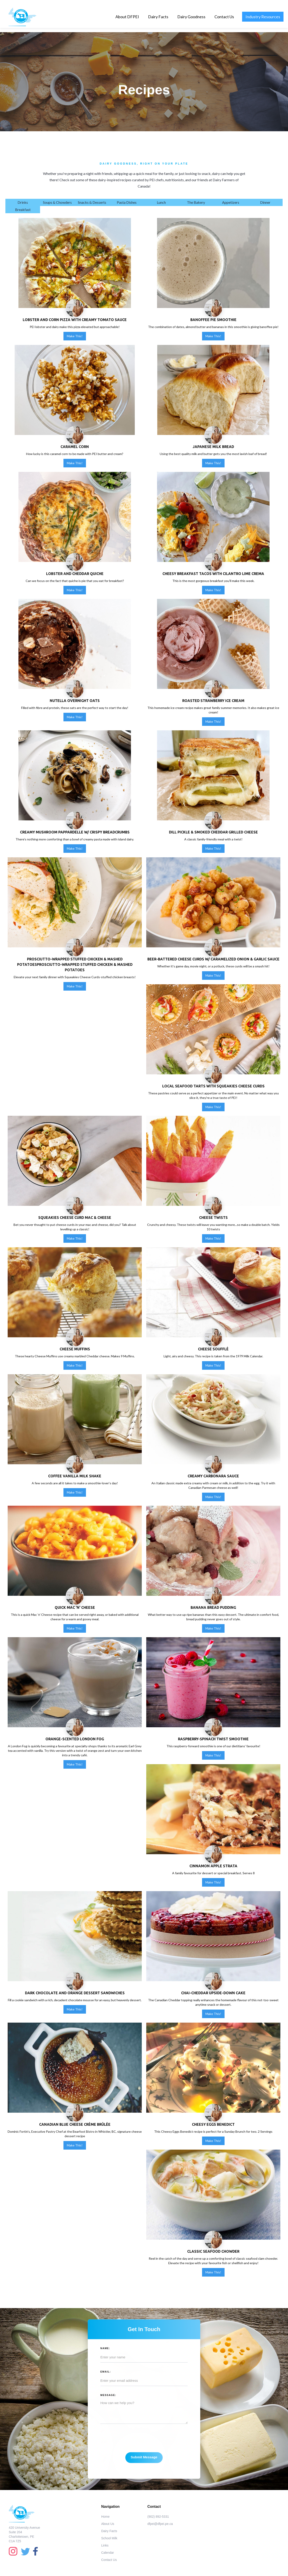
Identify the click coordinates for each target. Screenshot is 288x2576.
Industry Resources (262, 16)
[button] (127, 16)
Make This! (75, 336)
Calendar (107, 2552)
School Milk (109, 2538)
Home (105, 2516)
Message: (108, 2395)
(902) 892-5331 (158, 2516)
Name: (105, 2348)
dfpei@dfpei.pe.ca (160, 2524)
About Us (107, 2524)
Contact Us (109, 2560)
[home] (22, 16)
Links (105, 2545)
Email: (105, 2372)
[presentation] (134, 2440)
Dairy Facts (109, 2531)
